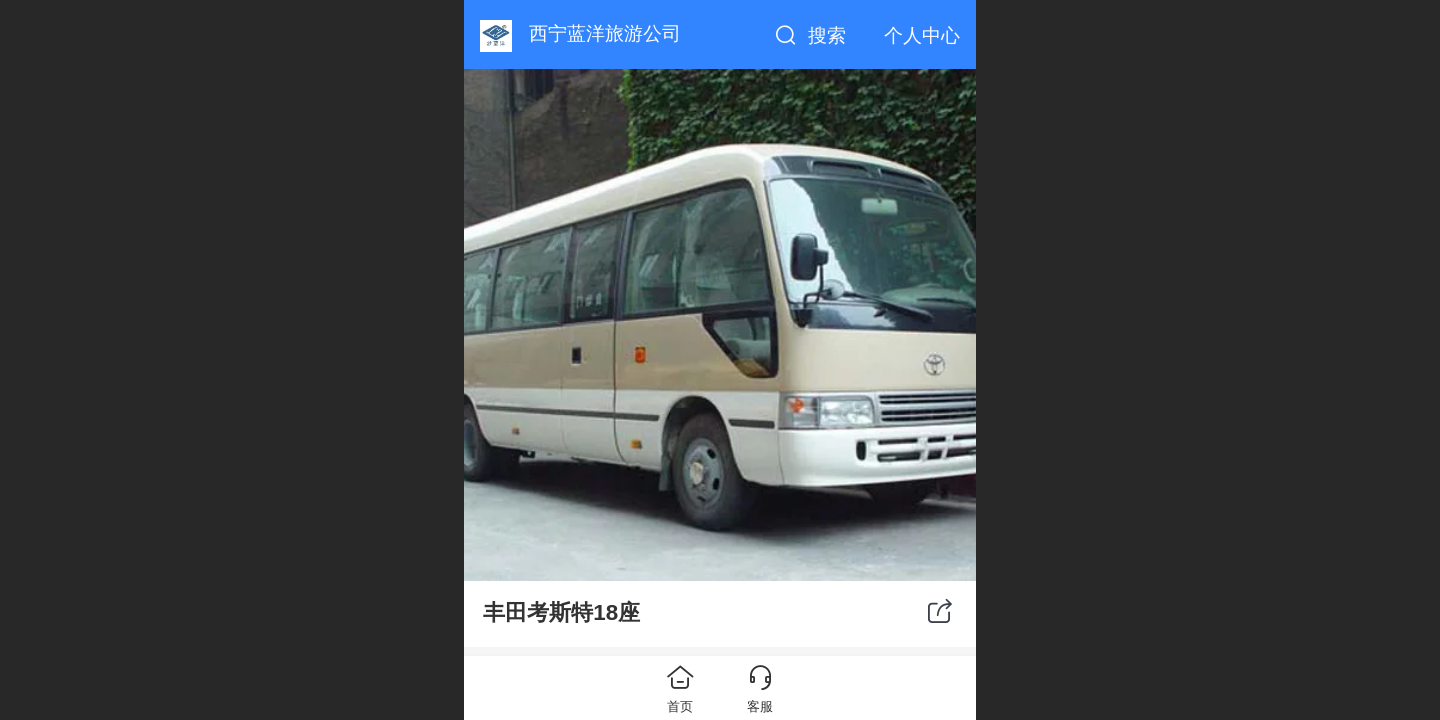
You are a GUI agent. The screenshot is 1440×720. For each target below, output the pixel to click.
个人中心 (922, 35)
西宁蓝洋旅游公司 (605, 33)
